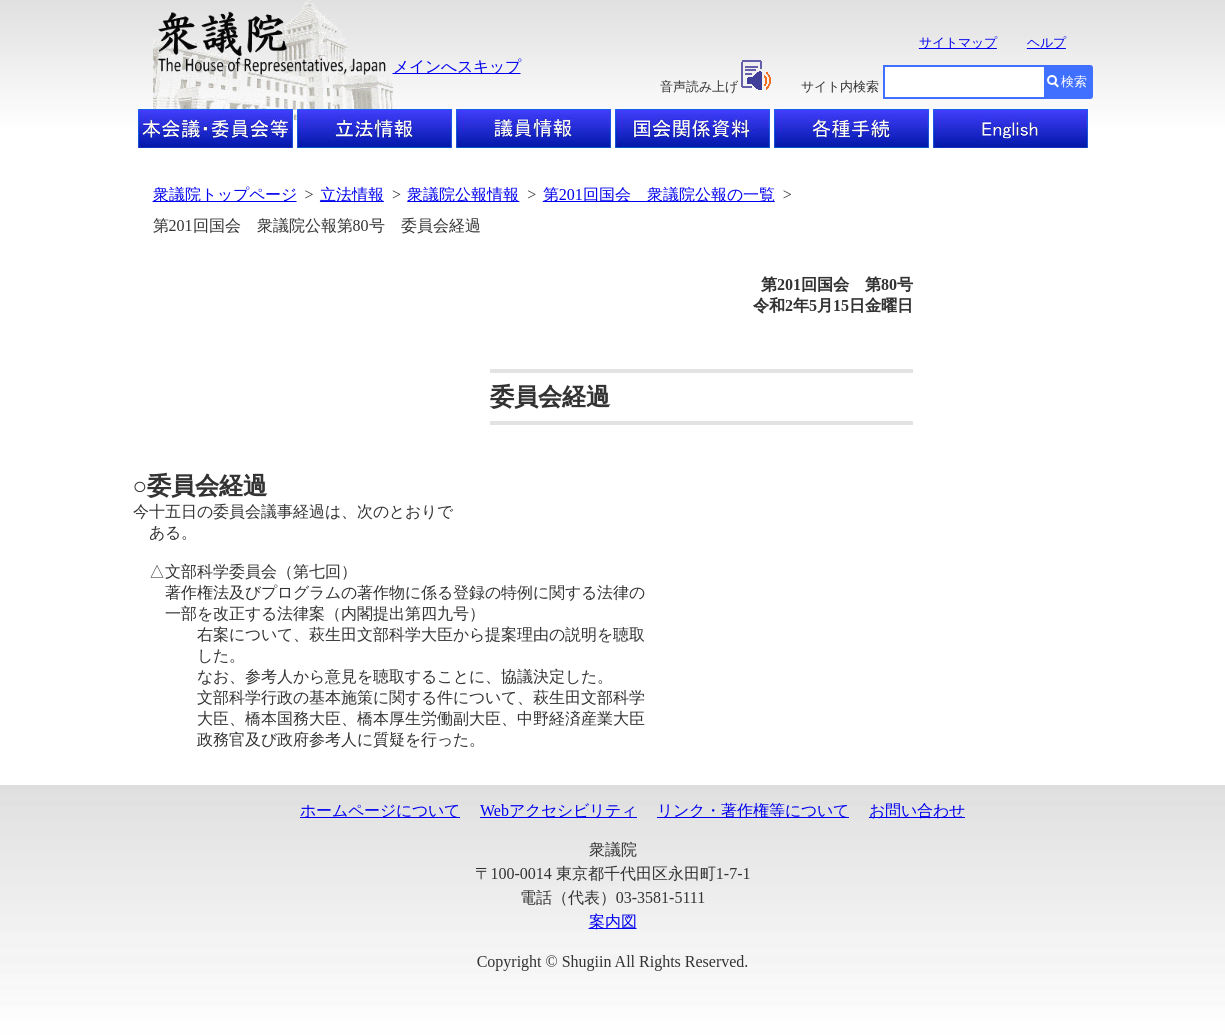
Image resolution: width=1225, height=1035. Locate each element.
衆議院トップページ (225, 194)
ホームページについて (380, 810)
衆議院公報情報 (463, 194)
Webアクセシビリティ (558, 810)
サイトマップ (958, 42)
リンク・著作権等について (753, 810)
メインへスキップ (457, 66)
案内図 (613, 921)
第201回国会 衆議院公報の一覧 (659, 194)
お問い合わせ (917, 810)
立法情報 (352, 194)
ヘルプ (1046, 42)
